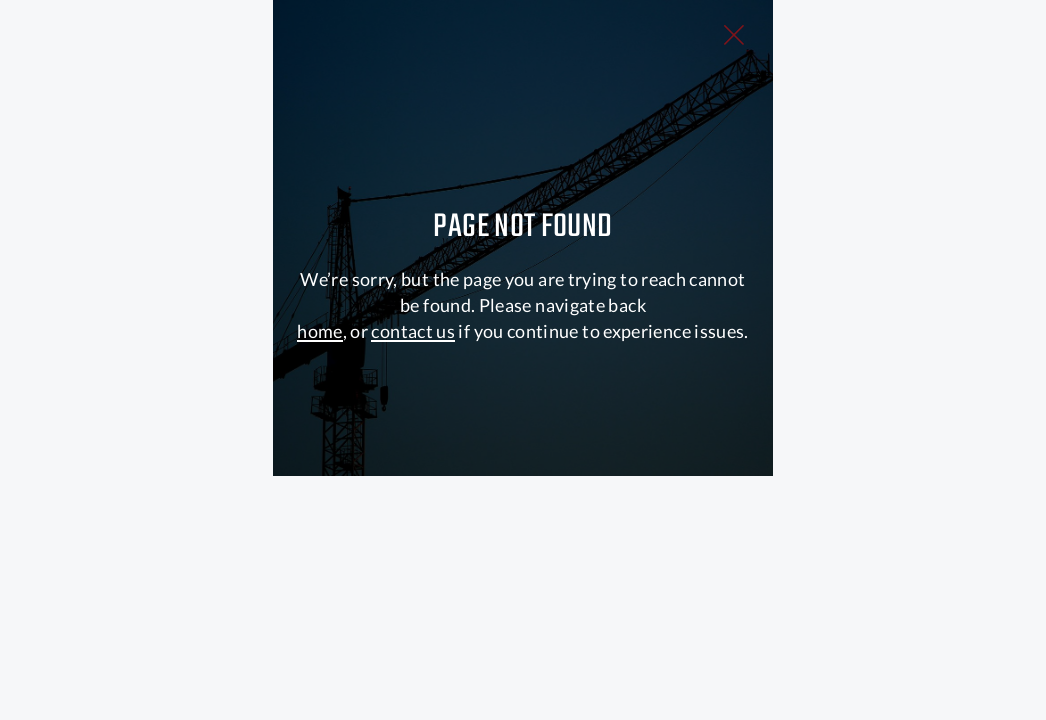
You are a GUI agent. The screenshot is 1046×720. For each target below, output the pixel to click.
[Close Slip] (934, 68)
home (319, 503)
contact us (413, 503)
